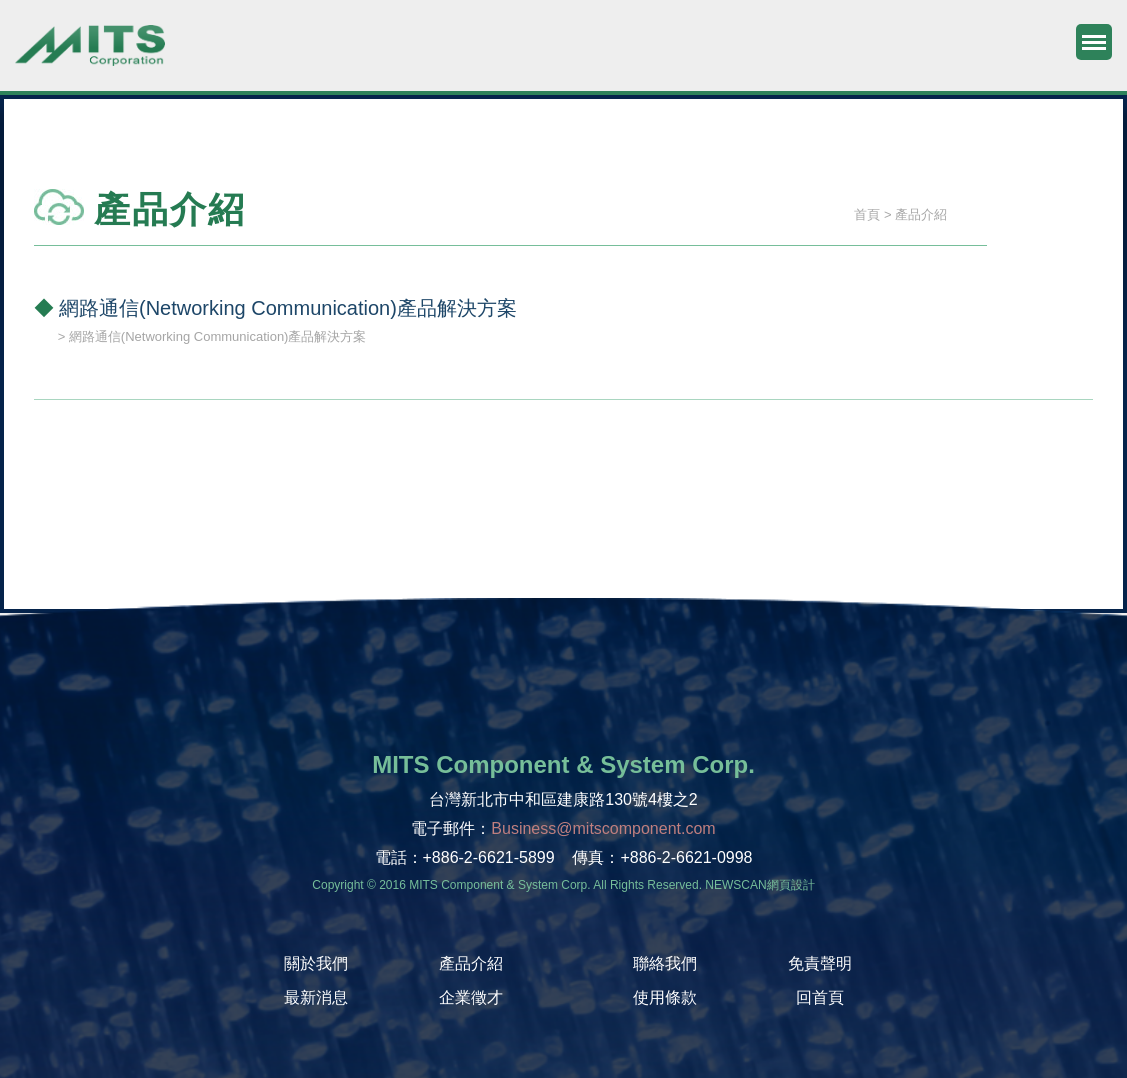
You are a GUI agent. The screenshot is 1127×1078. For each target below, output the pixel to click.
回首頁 (820, 997)
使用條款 (665, 997)
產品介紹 (471, 963)
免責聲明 (820, 963)
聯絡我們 (665, 963)
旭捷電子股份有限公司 (90, 55)
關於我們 (316, 963)
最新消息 (316, 997)
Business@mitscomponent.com (603, 828)
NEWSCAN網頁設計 (759, 885)
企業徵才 (471, 997)
